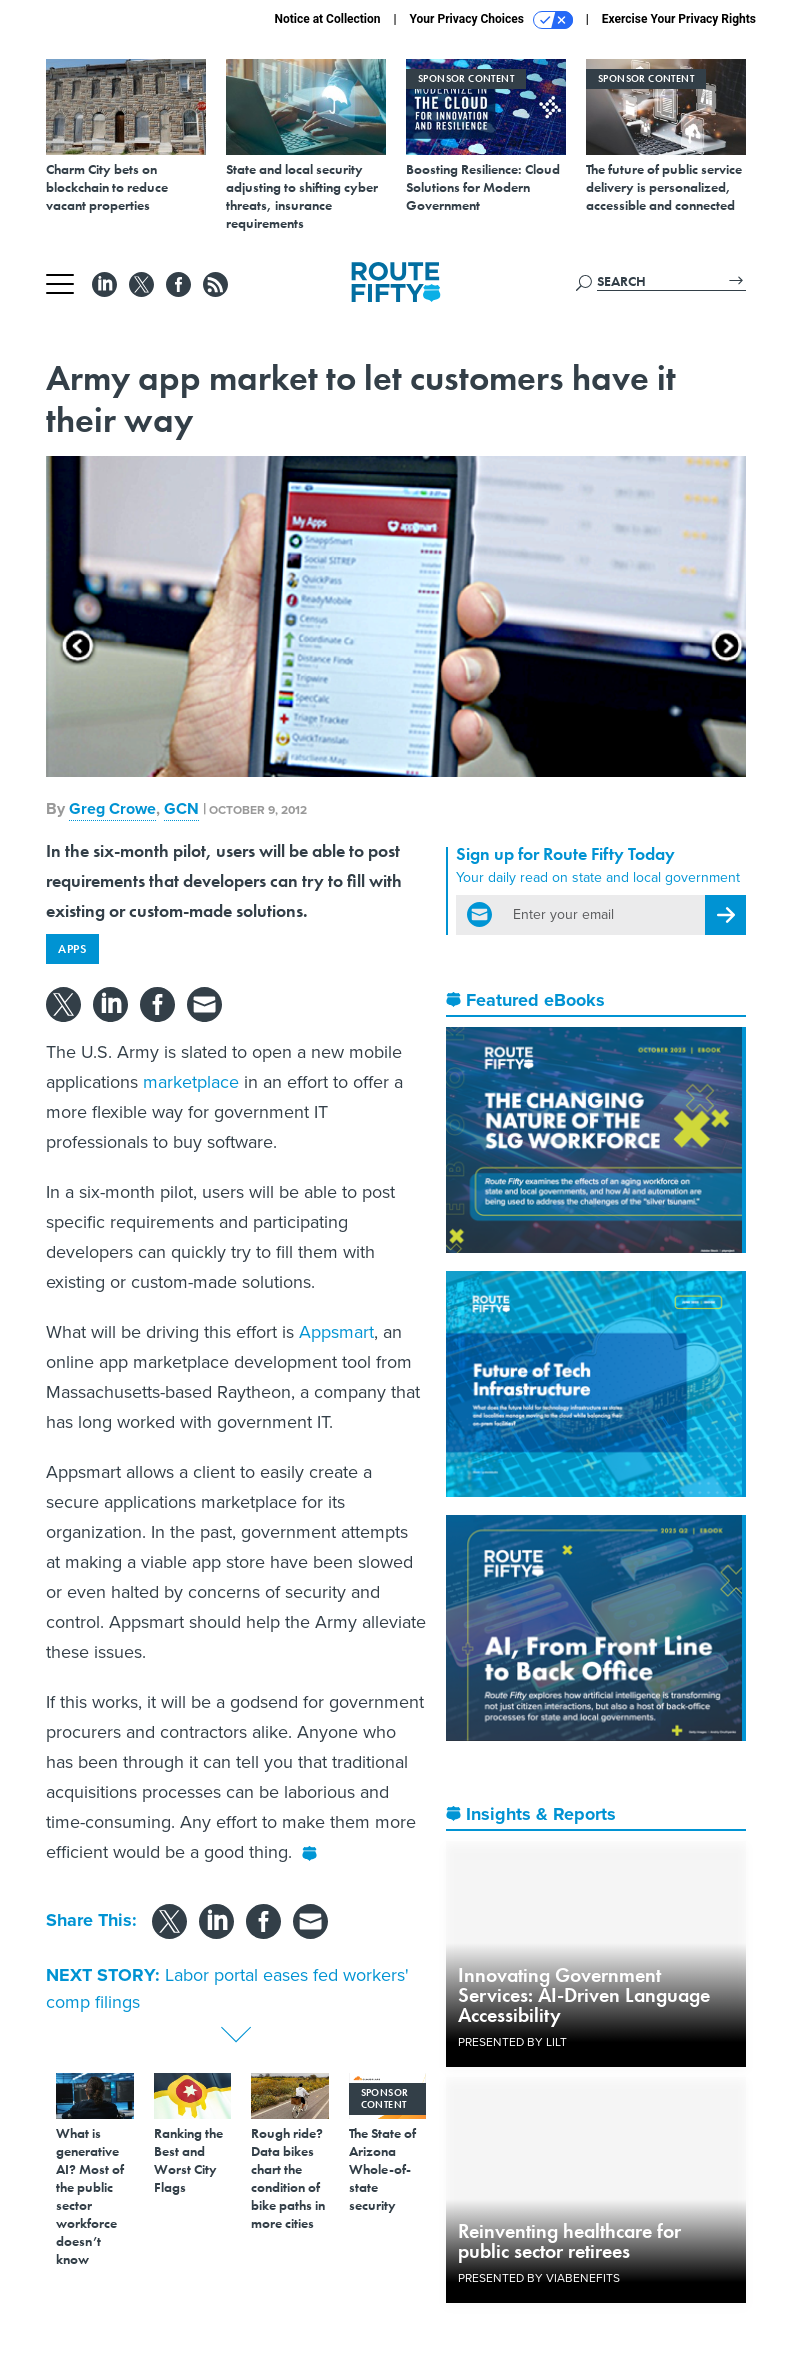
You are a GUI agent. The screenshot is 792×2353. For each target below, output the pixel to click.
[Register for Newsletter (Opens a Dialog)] (725, 915)
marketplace (191, 1082)
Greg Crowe (112, 808)
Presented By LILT (512, 2042)
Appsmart (336, 1332)
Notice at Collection (327, 19)
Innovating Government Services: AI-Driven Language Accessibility (584, 1995)
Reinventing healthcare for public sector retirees (569, 2241)
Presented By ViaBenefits (539, 2278)
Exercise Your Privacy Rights (679, 19)
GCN (181, 808)
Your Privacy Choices (491, 20)
